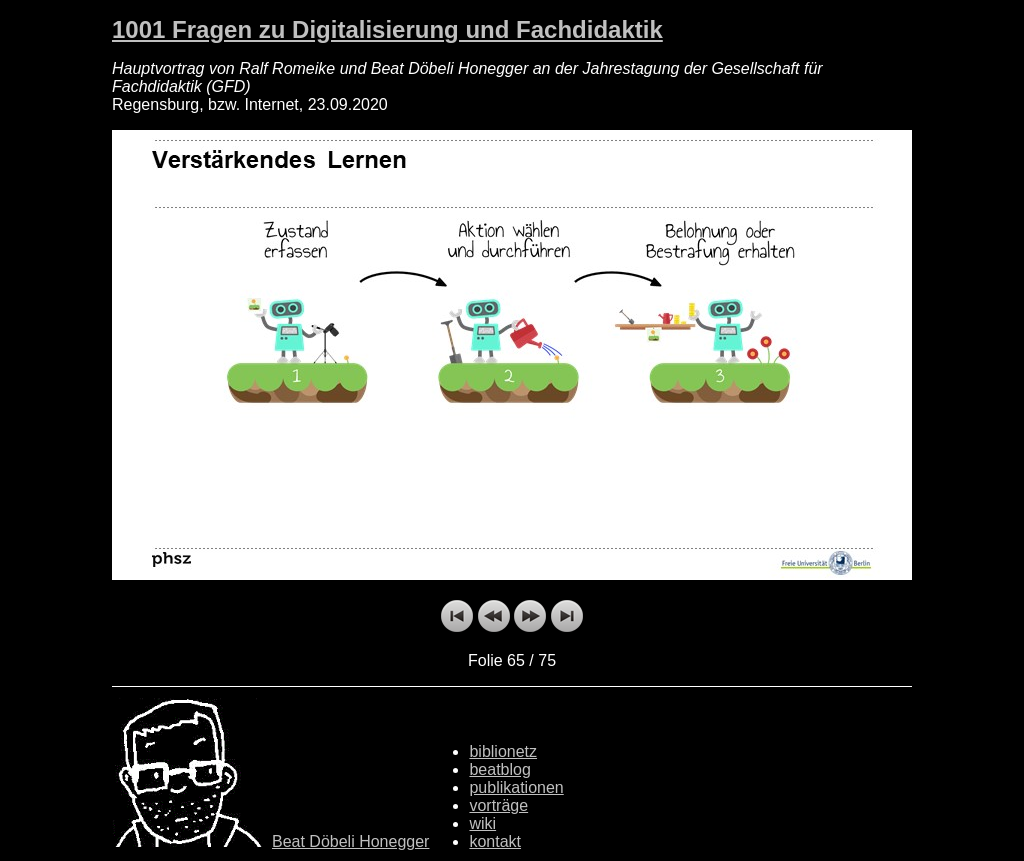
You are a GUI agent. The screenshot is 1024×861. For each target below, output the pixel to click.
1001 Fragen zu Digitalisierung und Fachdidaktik (387, 29)
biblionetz (503, 751)
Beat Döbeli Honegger (350, 841)
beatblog (499, 769)
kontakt (495, 841)
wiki (482, 823)
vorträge (498, 805)
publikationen (516, 787)
